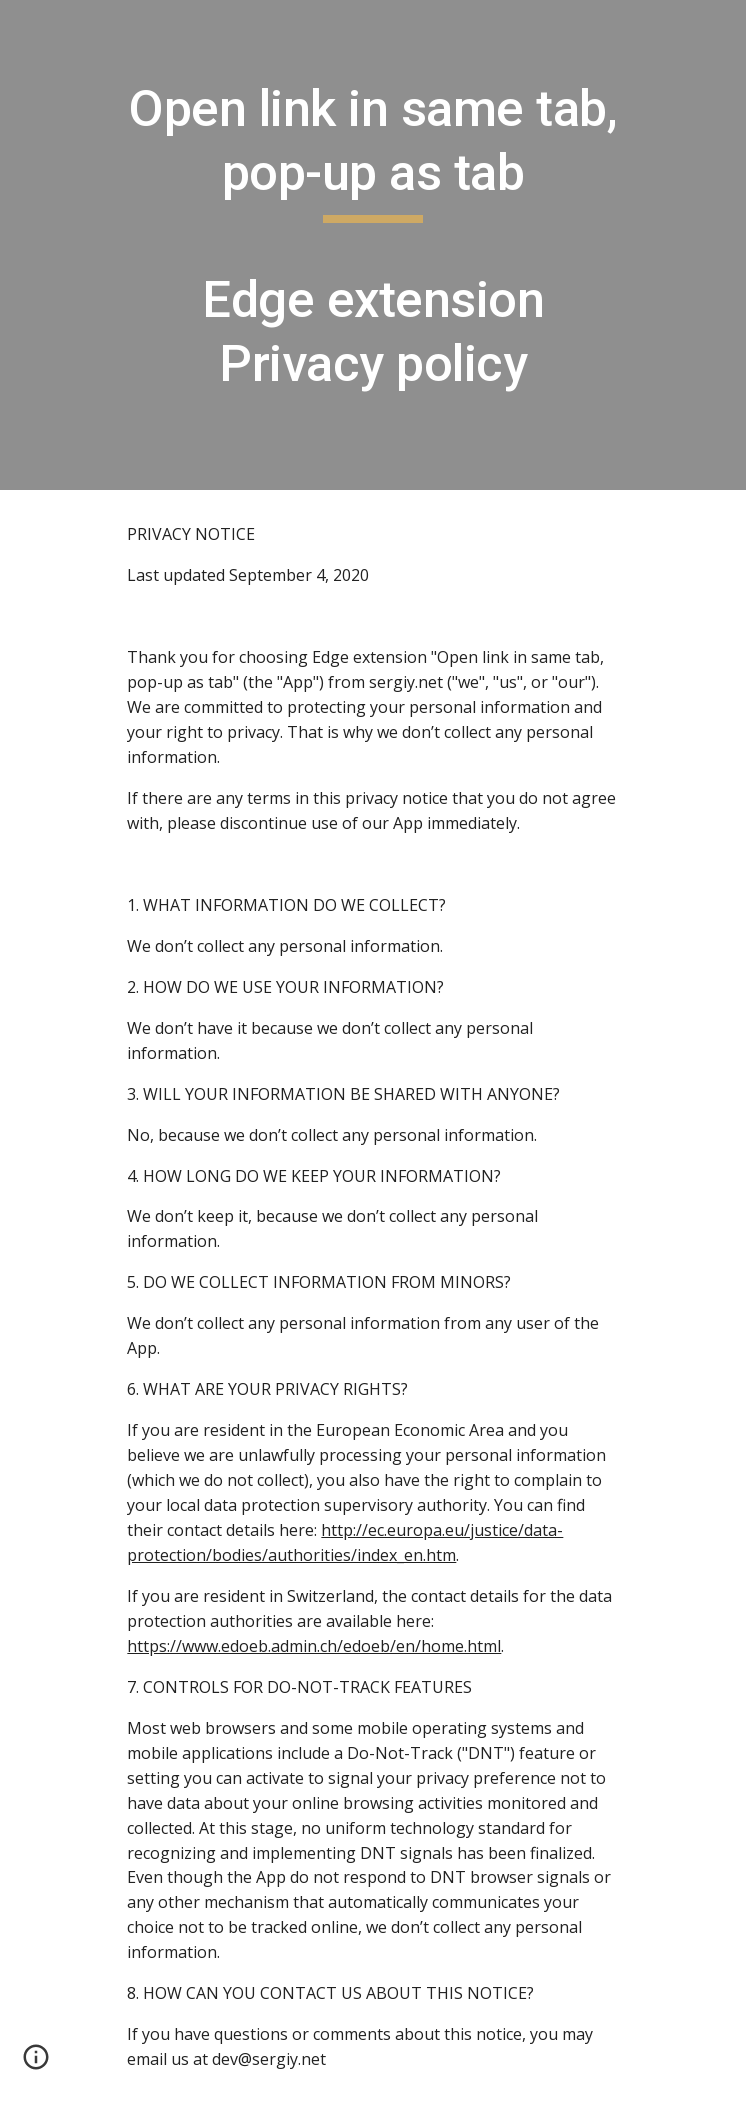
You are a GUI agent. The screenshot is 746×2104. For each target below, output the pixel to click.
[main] (372, 245)
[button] (36, 2064)
